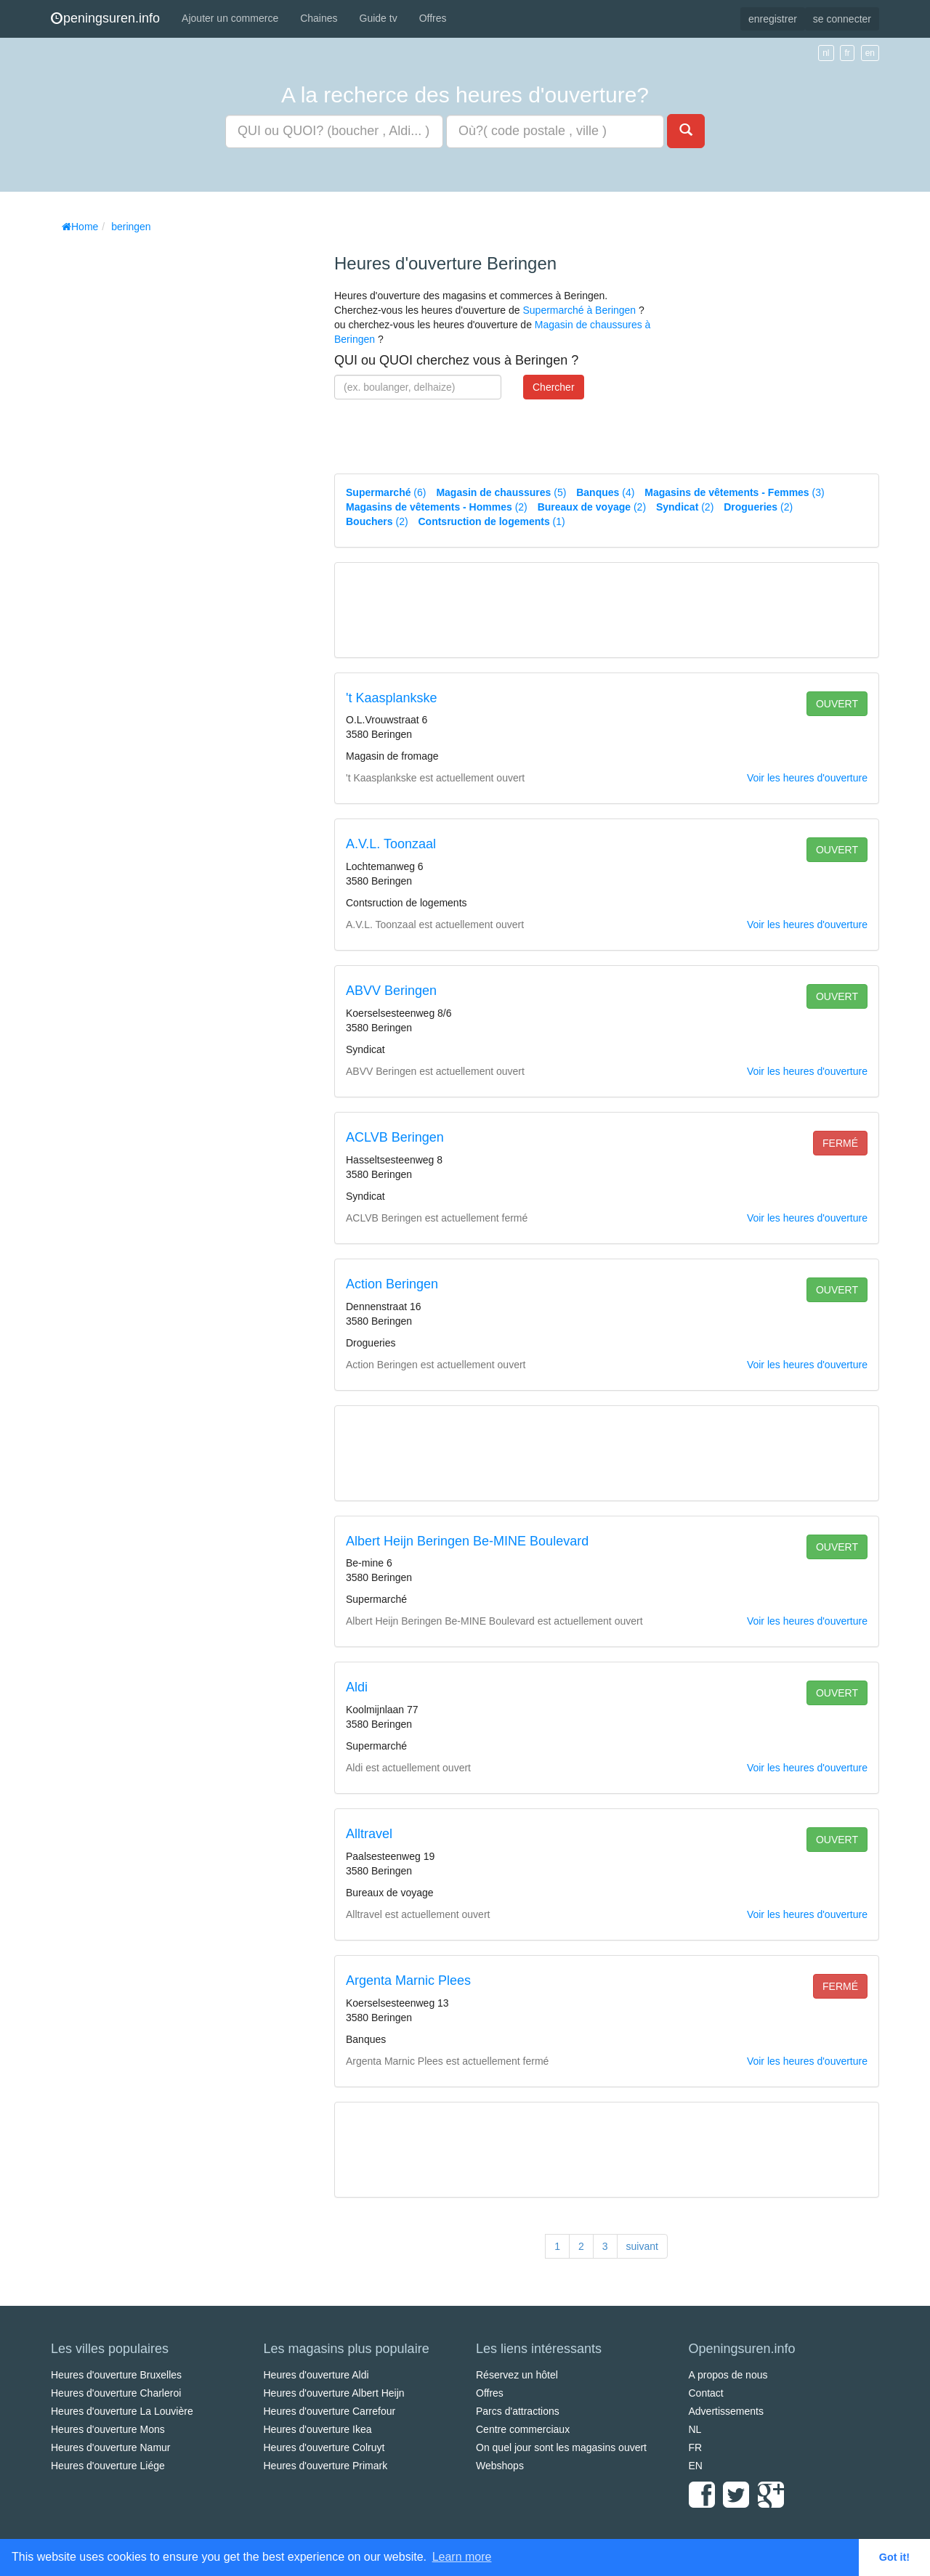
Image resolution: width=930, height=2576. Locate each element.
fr (846, 53)
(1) (491, 521)
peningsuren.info (105, 18)
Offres (433, 18)
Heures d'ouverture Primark (326, 2465)
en (870, 53)
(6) (386, 492)
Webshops (500, 2465)
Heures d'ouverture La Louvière (122, 2411)
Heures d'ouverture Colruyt (324, 2447)
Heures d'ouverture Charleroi (116, 2393)
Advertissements (726, 2411)
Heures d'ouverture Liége (108, 2465)
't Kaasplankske (391, 698)
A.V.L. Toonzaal (391, 844)
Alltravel (369, 1834)
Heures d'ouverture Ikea (318, 2429)
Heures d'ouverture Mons (108, 2429)
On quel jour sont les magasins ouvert (561, 2447)
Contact (706, 2393)
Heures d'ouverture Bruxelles (116, 2375)
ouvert (837, 704)
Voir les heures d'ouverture (807, 778)
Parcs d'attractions (517, 2411)
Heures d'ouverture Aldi (316, 2375)
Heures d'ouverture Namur (111, 2447)
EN (696, 2465)
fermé (840, 1143)
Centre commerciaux (523, 2429)
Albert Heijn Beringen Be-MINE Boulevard (467, 1541)
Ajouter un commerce (230, 18)
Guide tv (378, 18)
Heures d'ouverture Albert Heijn (334, 2393)
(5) (501, 492)
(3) (734, 492)
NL (695, 2429)
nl (825, 53)
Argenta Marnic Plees (408, 1980)
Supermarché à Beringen (579, 310)
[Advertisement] (160, 457)
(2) (436, 507)
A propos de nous (728, 2375)
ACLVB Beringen (395, 1137)
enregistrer (772, 19)
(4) (605, 492)
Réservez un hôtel (517, 2375)
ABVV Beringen (391, 990)
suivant (642, 2246)
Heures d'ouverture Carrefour (330, 2411)
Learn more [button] (462, 2557)
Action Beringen (392, 1284)
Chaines (318, 18)
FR (696, 2447)
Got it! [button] (894, 2557)
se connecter (842, 19)
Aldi (357, 1687)
